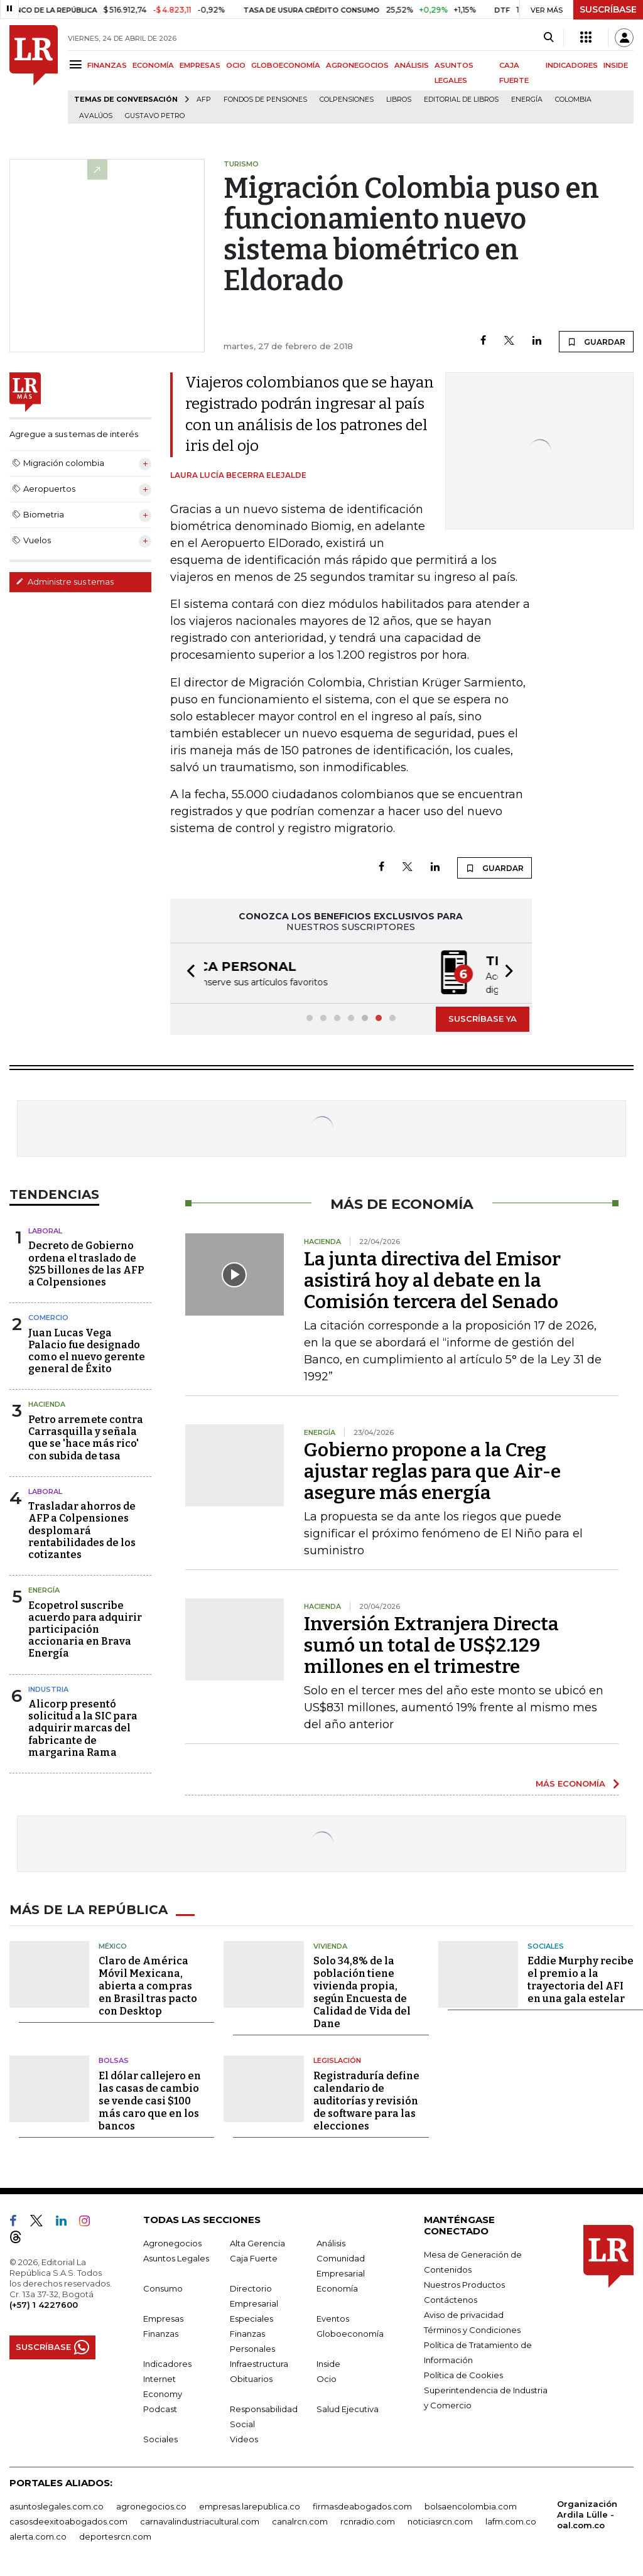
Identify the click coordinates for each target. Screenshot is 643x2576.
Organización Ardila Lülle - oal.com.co (587, 2513)
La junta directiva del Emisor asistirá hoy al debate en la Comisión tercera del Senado (432, 1279)
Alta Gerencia (257, 2242)
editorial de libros (461, 99)
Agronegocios (172, 2242)
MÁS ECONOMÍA (570, 1782)
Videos (244, 2438)
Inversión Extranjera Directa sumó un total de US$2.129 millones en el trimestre (431, 1644)
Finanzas (160, 2332)
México (113, 1944)
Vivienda (330, 1944)
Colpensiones (347, 99)
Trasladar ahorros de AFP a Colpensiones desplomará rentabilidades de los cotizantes (82, 1529)
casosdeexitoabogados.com (68, 2520)
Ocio (326, 2378)
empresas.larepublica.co (249, 2505)
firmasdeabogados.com (362, 2505)
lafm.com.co (510, 2520)
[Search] (548, 37)
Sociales (545, 1944)
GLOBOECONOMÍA (285, 65)
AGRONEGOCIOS (357, 65)
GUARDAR (596, 342)
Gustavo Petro (155, 116)
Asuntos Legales (176, 2257)
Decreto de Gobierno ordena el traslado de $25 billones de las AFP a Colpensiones (86, 1262)
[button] (187, 972)
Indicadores (167, 2362)
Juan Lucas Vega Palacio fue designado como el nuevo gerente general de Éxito (86, 1350)
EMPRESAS (200, 65)
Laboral (45, 1229)
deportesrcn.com (115, 2535)
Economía (337, 2287)
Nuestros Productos (464, 2283)
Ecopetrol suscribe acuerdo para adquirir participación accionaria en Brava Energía (85, 1628)
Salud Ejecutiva (347, 2408)
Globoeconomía (350, 2332)
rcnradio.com (367, 2520)
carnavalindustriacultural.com (199, 2520)
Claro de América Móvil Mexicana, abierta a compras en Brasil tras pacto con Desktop (148, 1985)
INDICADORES (572, 65)
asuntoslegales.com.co (56, 2505)
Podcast (160, 2408)
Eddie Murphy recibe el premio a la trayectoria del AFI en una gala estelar (580, 1978)
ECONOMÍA (153, 65)
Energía (527, 99)
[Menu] (77, 64)
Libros (398, 99)
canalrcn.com (300, 2520)
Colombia (573, 99)
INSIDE (615, 65)
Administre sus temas (65, 581)
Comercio (48, 1316)
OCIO (236, 65)
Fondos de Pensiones (265, 99)
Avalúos (95, 116)
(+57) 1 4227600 (43, 2303)
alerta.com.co (38, 2535)
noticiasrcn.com (440, 2520)
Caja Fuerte (254, 2257)
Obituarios (251, 2378)
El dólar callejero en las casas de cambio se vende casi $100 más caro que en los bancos (150, 2100)
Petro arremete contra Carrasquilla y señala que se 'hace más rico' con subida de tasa (85, 1436)
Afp (204, 99)
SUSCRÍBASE (608, 9)
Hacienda (46, 1403)
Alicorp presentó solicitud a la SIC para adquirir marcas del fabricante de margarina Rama (83, 1727)
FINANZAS (107, 65)
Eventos (332, 2317)
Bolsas (114, 2059)
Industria (48, 1688)
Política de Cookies (463, 2374)
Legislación (337, 2059)
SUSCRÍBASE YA (482, 1017)
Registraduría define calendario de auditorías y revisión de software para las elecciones (366, 2100)
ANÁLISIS (411, 65)
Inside (328, 2362)
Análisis (330, 2242)
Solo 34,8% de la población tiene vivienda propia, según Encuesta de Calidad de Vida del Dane (362, 1991)
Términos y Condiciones (472, 2329)
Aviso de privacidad (464, 2313)
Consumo (163, 2287)
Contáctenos (450, 2298)
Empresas (163, 2317)
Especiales (251, 2317)
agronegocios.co (151, 2505)
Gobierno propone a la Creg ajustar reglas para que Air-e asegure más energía (432, 1470)
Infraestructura (259, 2362)
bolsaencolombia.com (470, 2505)
